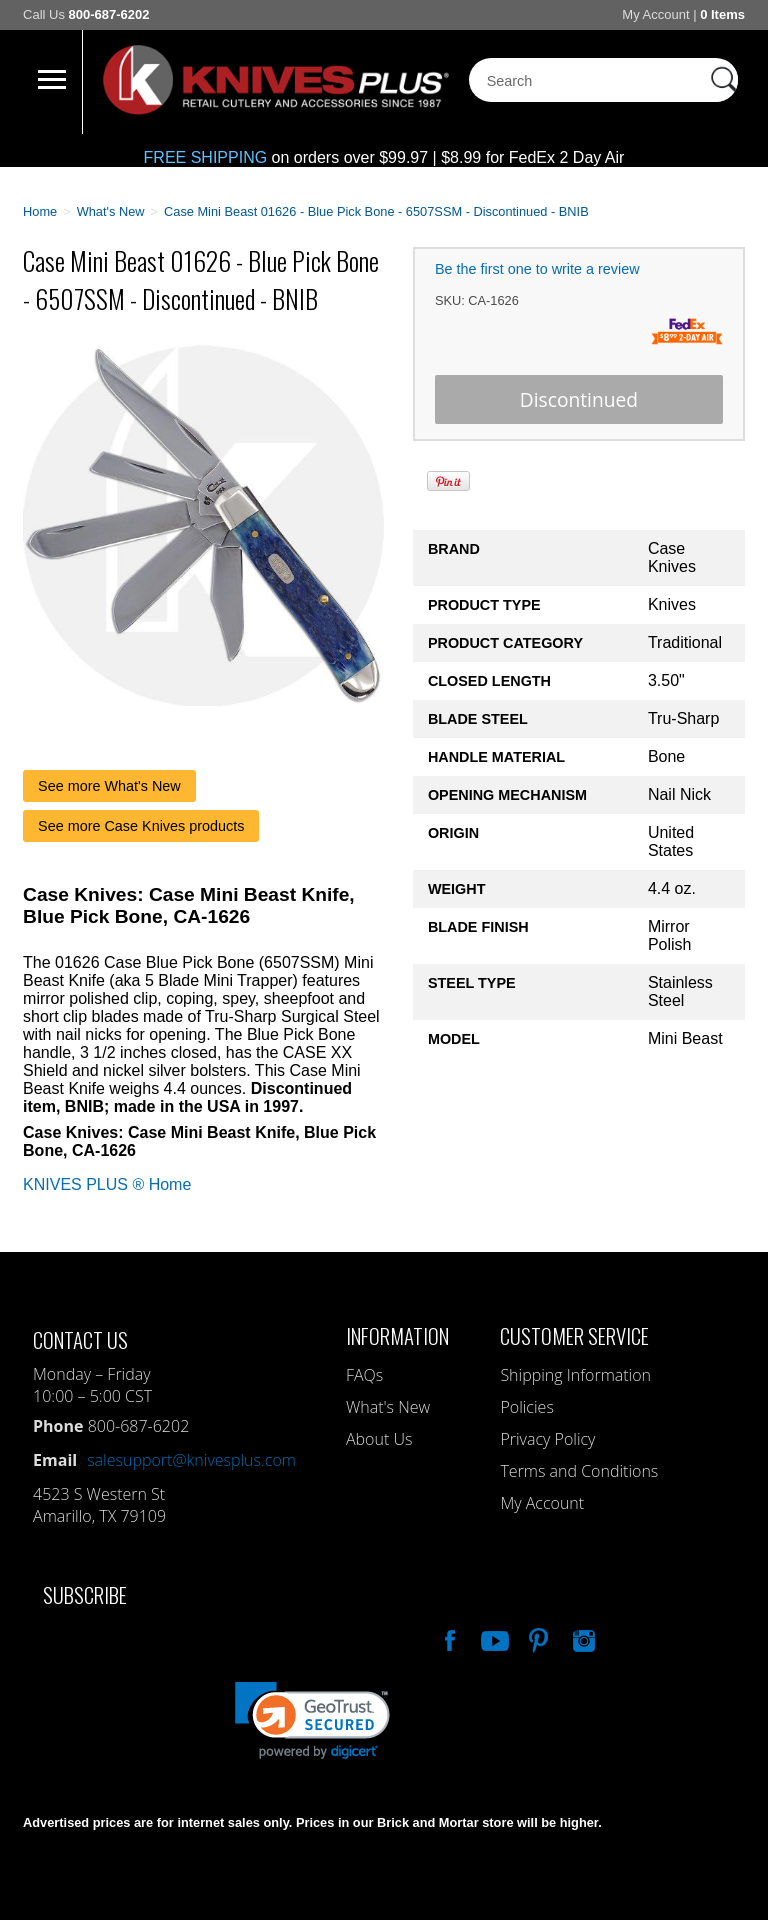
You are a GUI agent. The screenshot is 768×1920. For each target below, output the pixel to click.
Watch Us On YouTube (493, 1638)
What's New (388, 1407)
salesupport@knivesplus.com (191, 1460)
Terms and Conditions (579, 1471)
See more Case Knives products (141, 826)
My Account (655, 14)
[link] (312, 1720)
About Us (379, 1439)
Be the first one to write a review (537, 269)
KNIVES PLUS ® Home (107, 1184)
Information (397, 1335)
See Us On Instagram (582, 1638)
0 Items (722, 14)
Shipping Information (575, 1375)
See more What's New (109, 786)
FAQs (364, 1375)
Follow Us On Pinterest (537, 1638)
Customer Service (574, 1335)
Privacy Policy (547, 1439)
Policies (526, 1407)
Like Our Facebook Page (448, 1638)
